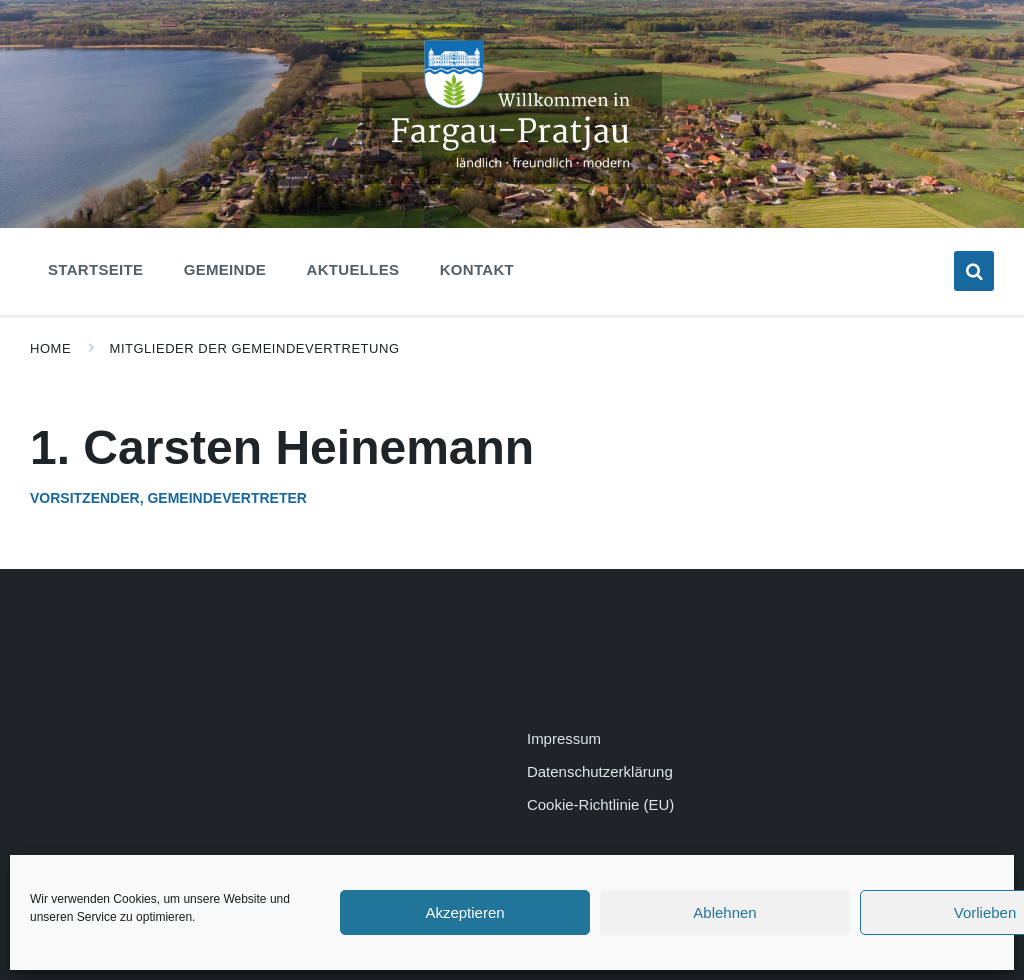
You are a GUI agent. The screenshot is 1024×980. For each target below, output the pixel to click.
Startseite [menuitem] (95, 269)
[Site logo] (512, 178)
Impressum (564, 738)
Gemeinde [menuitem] (225, 269)
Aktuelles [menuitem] (353, 269)
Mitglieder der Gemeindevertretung (255, 348)
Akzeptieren (464, 912)
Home (50, 348)
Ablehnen (724, 912)
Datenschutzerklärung (600, 771)
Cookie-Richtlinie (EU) (600, 804)
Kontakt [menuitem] (477, 269)
